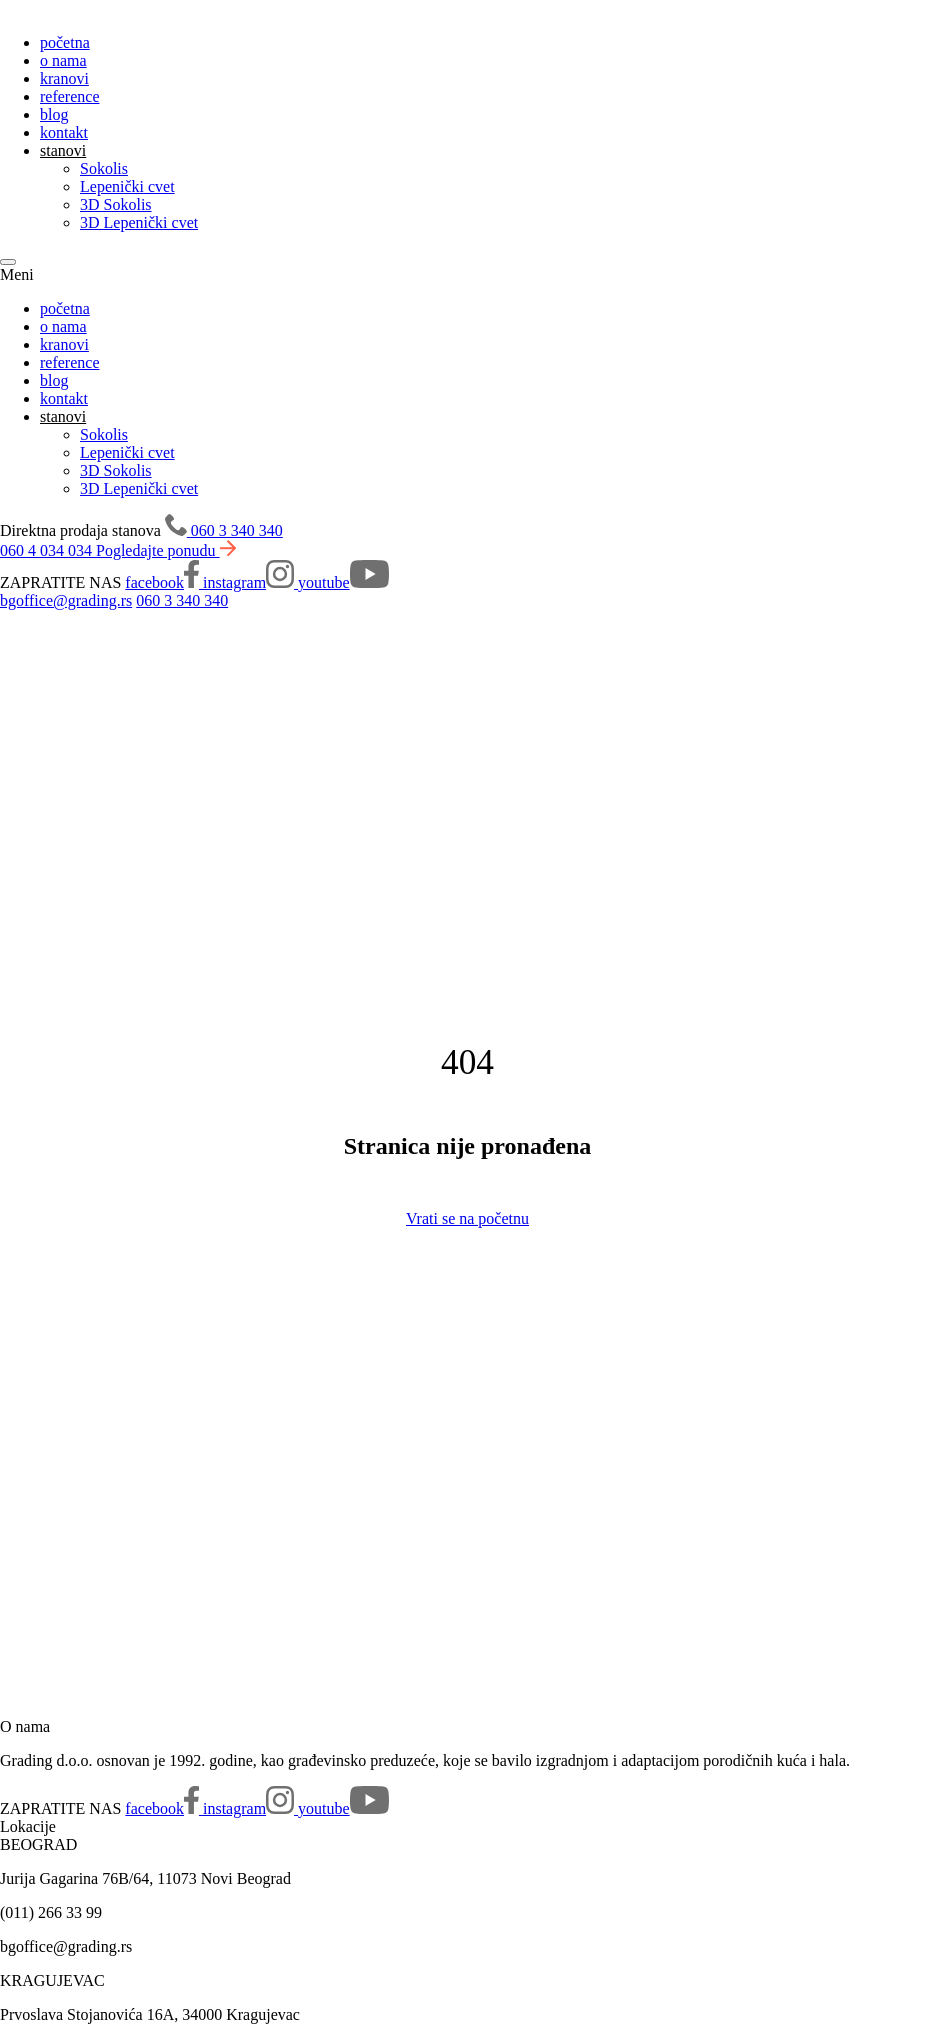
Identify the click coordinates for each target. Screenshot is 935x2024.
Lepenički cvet (127, 186)
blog (54, 114)
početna (65, 42)
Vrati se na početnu (467, 1218)
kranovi (64, 78)
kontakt (64, 132)
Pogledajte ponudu (166, 550)
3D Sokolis (116, 204)
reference (70, 96)
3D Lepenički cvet (139, 222)
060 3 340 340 (182, 600)
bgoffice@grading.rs (66, 600)
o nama (63, 60)
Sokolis (104, 168)
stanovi (63, 150)
